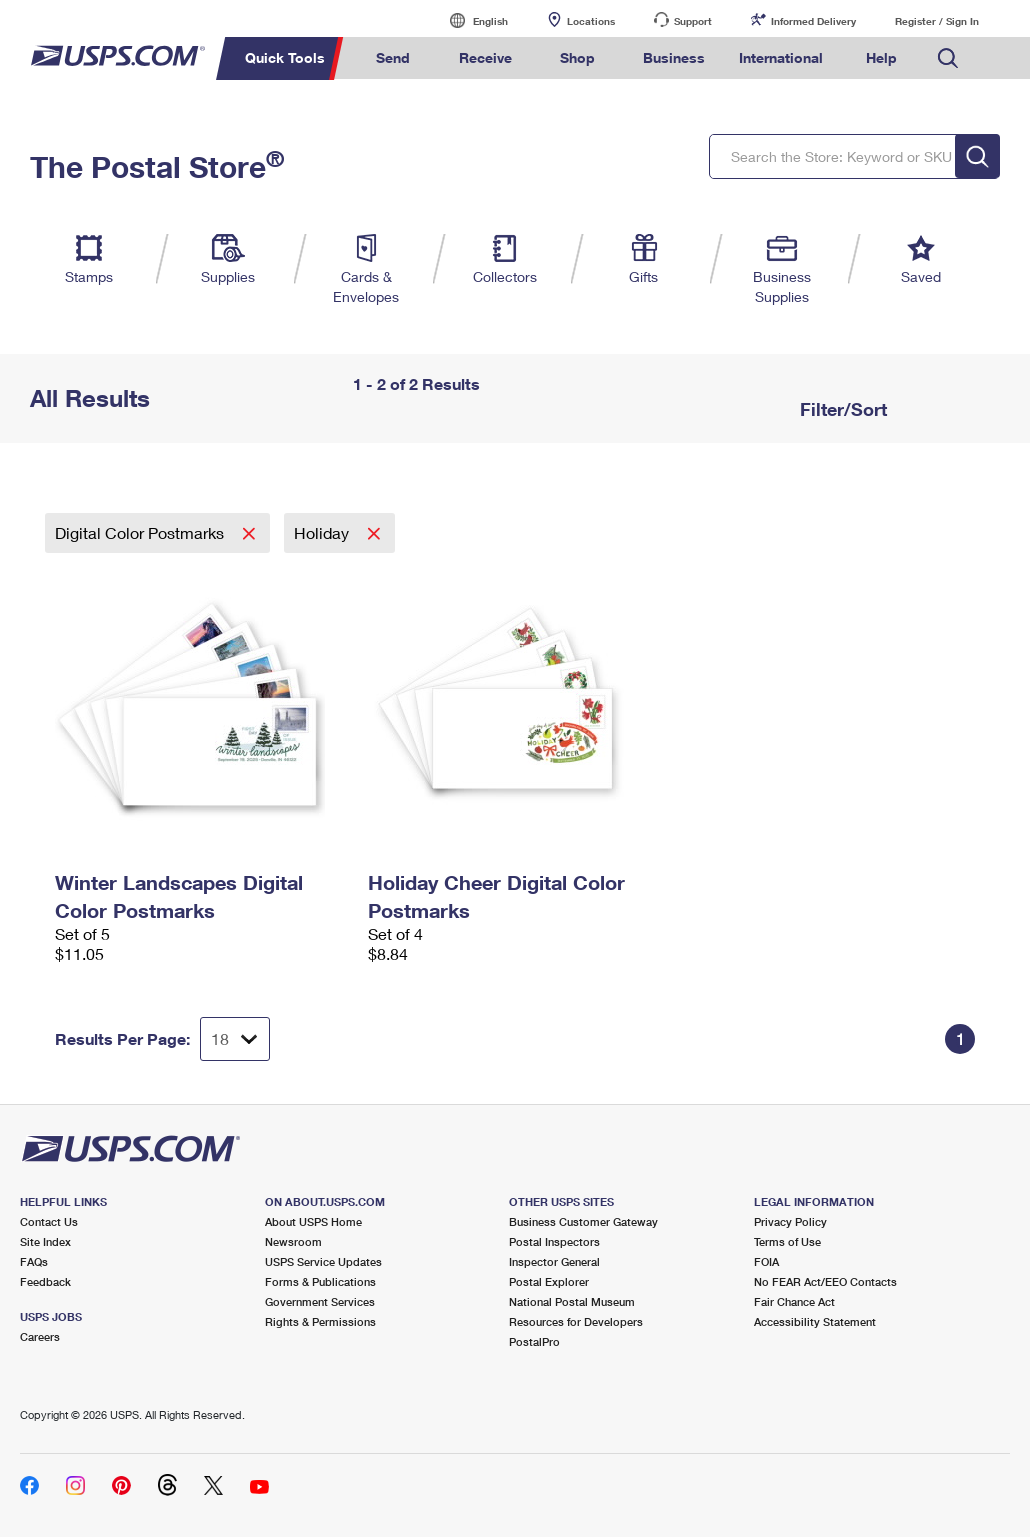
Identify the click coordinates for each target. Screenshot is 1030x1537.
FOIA (766, 1261)
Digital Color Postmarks (141, 532)
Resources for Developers (576, 1321)
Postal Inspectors (554, 1241)
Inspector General (554, 1261)
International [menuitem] (781, 57)
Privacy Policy (790, 1221)
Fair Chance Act (794, 1301)
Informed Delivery (813, 21)
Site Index (45, 1241)
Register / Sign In (937, 21)
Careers (40, 1336)
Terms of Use (787, 1241)
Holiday (323, 532)
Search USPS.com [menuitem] (948, 58)
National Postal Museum (572, 1301)
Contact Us (49, 1221)
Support (693, 21)
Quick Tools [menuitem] (285, 57)
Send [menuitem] (393, 57)
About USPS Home (313, 1221)
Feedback (45, 1281)
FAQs (34, 1261)
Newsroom (293, 1241)
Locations (591, 21)
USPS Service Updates (323, 1261)
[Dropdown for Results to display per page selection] (235, 1039)
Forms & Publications (320, 1281)
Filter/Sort (841, 409)
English (470, 20)
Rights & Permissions (320, 1321)
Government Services (320, 1301)
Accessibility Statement (815, 1321)
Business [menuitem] (674, 57)
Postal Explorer (549, 1281)
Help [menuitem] (881, 57)
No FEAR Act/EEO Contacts (825, 1281)
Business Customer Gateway (583, 1221)
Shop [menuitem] (577, 57)
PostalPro (534, 1341)
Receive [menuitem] (485, 57)
